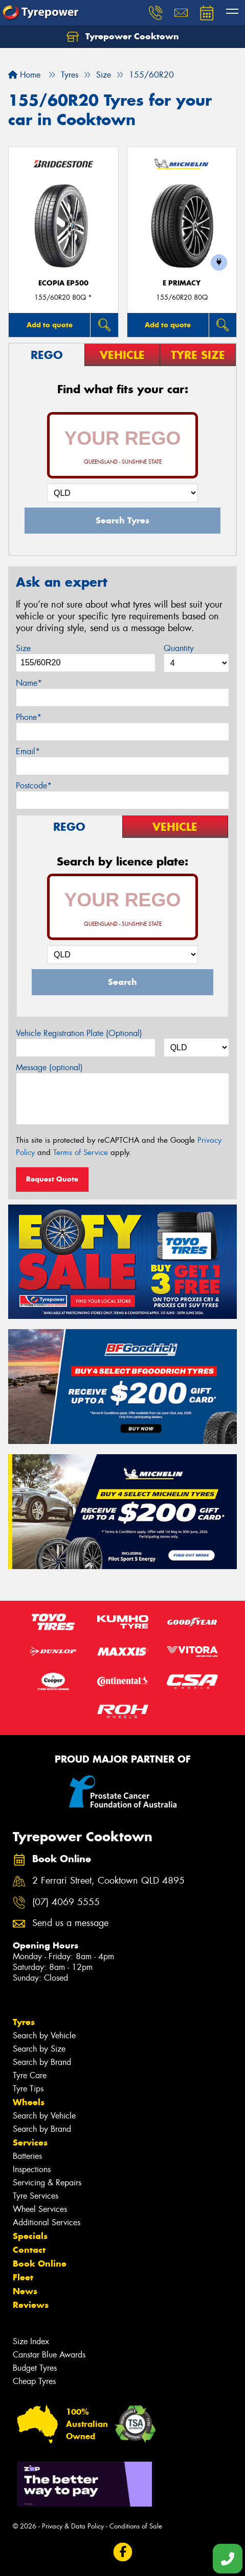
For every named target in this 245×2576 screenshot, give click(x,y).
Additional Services (46, 2222)
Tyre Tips (28, 2088)
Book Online (39, 2263)
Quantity (179, 648)
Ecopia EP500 (63, 283)
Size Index (31, 2341)
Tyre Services (35, 2195)
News (25, 2291)
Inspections (32, 2169)
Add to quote (50, 324)
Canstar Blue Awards (49, 2354)
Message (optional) (49, 1067)
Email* (28, 751)
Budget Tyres (35, 2368)
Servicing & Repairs (47, 2182)
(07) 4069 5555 (66, 1902)
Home (24, 74)
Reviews (31, 2304)
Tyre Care (30, 2075)
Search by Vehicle (44, 2035)
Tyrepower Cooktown (122, 37)
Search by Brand (42, 2062)
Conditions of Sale (135, 2526)
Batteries (27, 2156)
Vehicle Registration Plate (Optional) (79, 1033)
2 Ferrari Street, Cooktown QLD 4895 (108, 1881)
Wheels (28, 2102)
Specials (30, 2236)
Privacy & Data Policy (73, 2526)
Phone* (28, 717)
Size (23, 648)
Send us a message (70, 1923)
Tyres (24, 2022)
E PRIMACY (182, 283)
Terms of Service (80, 1152)
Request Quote (52, 1179)
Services (30, 2142)
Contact (29, 2249)
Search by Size (39, 2048)
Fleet (23, 2277)
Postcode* (34, 785)
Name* (29, 683)
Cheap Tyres (34, 2381)
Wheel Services (40, 2209)
